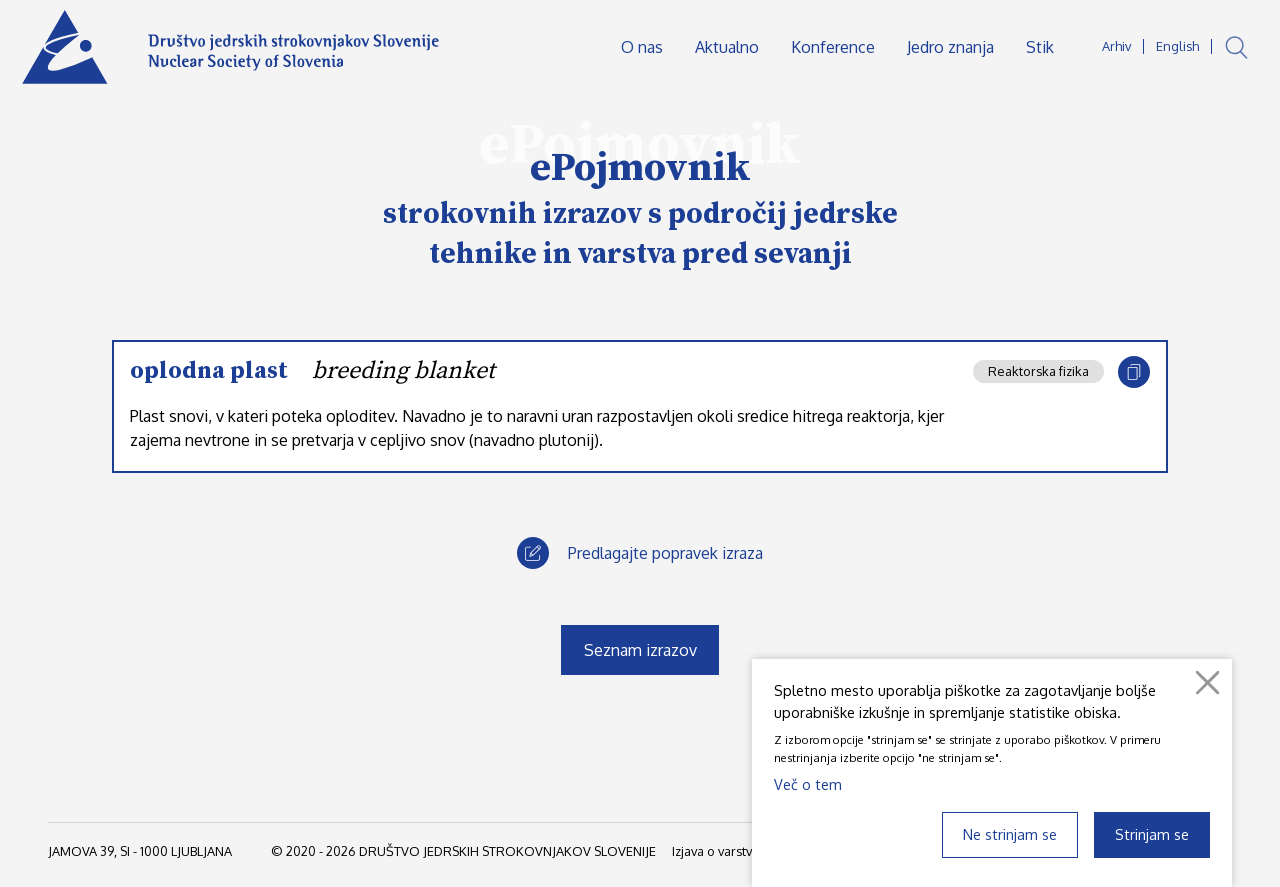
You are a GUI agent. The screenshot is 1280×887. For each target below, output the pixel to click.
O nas (642, 47)
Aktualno (727, 47)
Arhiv (1116, 46)
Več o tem (808, 784)
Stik (1040, 47)
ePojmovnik (640, 168)
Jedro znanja (950, 47)
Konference (833, 47)
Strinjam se (1152, 834)
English (1177, 46)
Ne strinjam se (1010, 834)
